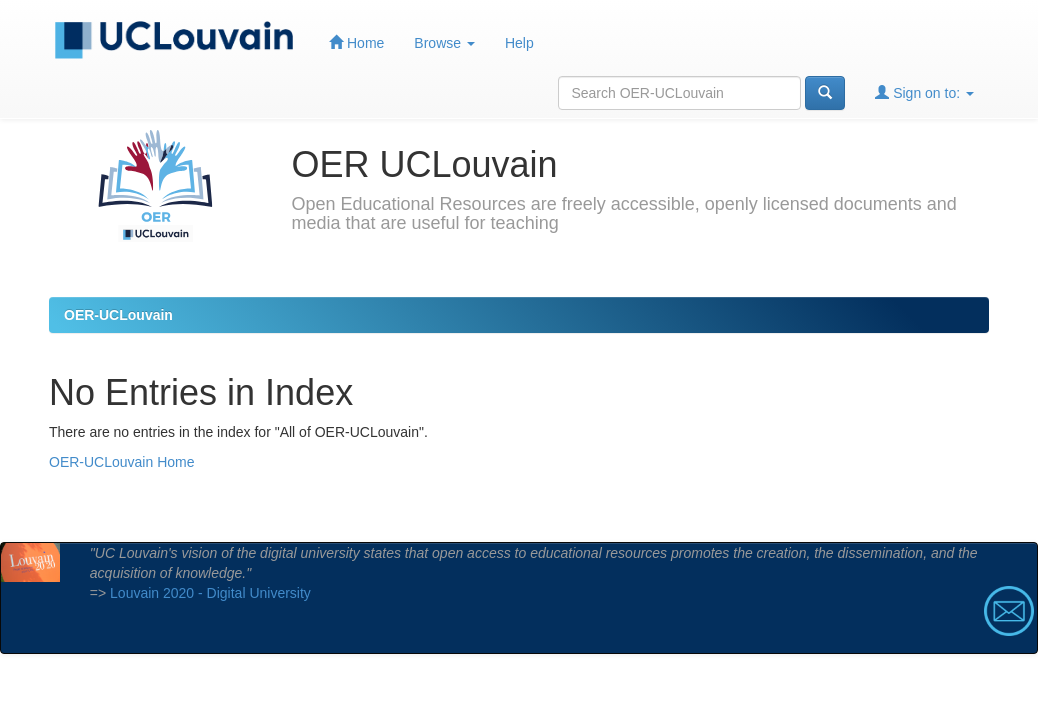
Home (356, 42)
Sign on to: (924, 92)
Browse (444, 43)
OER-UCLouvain (118, 315)
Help (519, 43)
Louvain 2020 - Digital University (210, 593)
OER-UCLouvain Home (122, 462)
